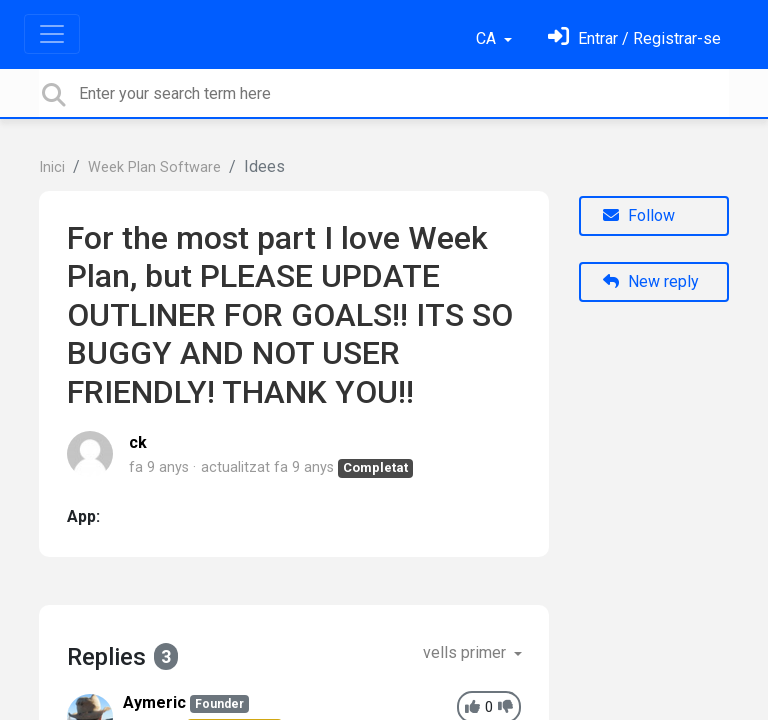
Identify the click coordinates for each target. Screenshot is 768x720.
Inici (52, 167)
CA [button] (488, 38)
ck (138, 442)
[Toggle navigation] (52, 34)
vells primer (466, 652)
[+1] (472, 707)
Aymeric (154, 702)
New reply (651, 281)
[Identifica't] (634, 38)
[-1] (505, 707)
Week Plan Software (154, 167)
